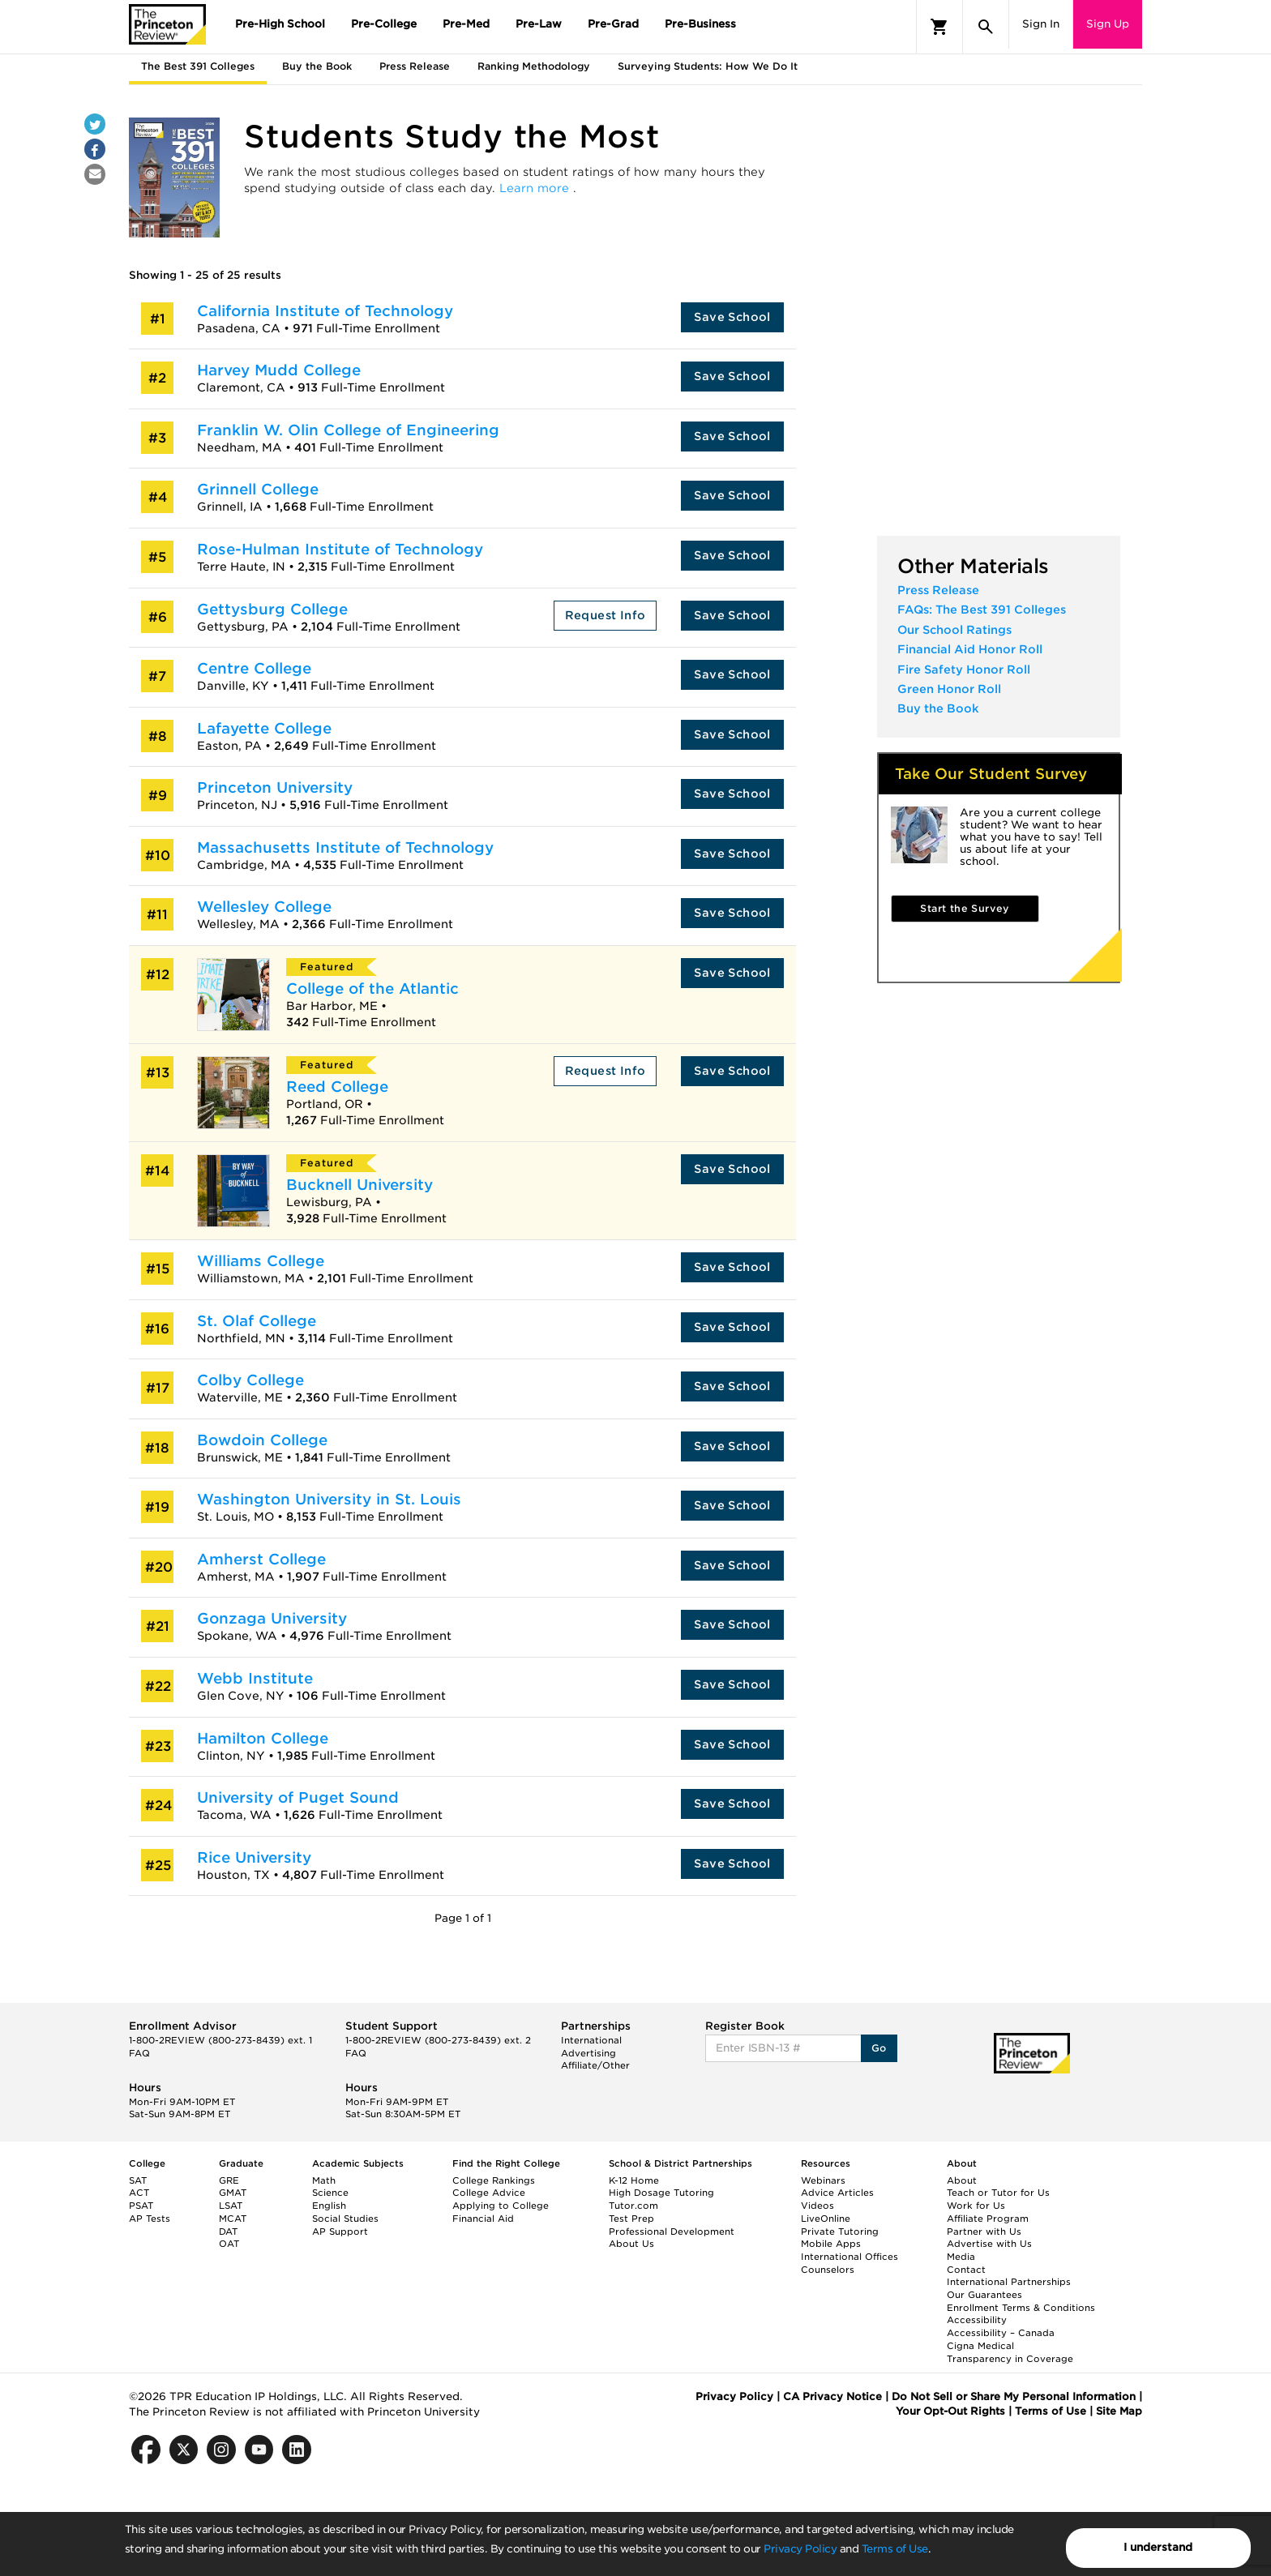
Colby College (250, 1380)
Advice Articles (837, 2192)
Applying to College (500, 2205)
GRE (229, 2180)
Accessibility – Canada (1001, 2333)
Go (879, 2048)
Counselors (827, 2269)
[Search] (985, 26)
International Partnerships (1009, 2281)
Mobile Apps (831, 2243)
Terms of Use (895, 2549)
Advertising (588, 2053)
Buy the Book (938, 708)
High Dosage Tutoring (661, 2192)
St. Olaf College (256, 1320)
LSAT (230, 2205)
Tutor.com (633, 2205)
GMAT (232, 2192)
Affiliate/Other (595, 2065)
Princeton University (275, 787)
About (962, 2180)
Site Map (1119, 2411)
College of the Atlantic (372, 988)
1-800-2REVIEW (220, 2040)
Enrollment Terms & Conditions (1021, 2307)
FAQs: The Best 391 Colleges (981, 609)
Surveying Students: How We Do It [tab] (708, 66)
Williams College (260, 1260)
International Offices (849, 2256)
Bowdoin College (262, 1439)
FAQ (139, 2053)
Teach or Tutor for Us (998, 2192)
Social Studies (345, 2218)
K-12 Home (634, 2180)
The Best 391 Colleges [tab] (198, 66)
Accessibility (977, 2320)
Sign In (1040, 24)
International (591, 2040)
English (329, 2205)
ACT (139, 2192)
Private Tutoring (840, 2231)
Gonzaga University (272, 1618)
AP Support (340, 2231)
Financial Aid (483, 2218)
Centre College (254, 668)
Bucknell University (359, 1184)
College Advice (488, 2192)
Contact (966, 2269)
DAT (228, 2231)
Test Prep (631, 2218)
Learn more (536, 188)
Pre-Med (466, 24)
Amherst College (261, 1559)
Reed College (337, 1086)
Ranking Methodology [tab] (533, 66)
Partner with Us (984, 2231)
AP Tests (149, 2218)
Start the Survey (964, 908)
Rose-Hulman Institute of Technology (340, 549)
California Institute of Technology (325, 310)
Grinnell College (258, 489)
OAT (229, 2243)
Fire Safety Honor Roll (963, 669)
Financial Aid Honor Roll (969, 649)
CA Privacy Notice (832, 2396)
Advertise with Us (989, 2243)
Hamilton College (262, 1738)
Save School (732, 316)
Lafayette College (264, 728)
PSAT (141, 2205)
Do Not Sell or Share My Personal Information (1014, 2396)
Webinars (823, 2180)
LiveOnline (825, 2218)
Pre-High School (280, 24)
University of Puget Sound (298, 1797)
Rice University (254, 1857)
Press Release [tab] (414, 66)
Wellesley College (264, 906)
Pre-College (384, 24)
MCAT (232, 2218)
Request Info (605, 615)
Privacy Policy (800, 2549)
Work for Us (976, 2205)
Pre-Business (700, 24)
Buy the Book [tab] (317, 66)
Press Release (938, 590)
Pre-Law (539, 24)
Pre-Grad (613, 24)
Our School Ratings (954, 629)
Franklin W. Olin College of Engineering (348, 430)
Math (324, 2180)
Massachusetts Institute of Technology (345, 847)
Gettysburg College (272, 609)
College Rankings (493, 2180)
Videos (817, 2205)
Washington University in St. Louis (329, 1499)
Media (961, 2256)
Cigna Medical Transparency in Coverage (1010, 2352)
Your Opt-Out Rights (950, 2411)
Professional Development (671, 2231)
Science (330, 2192)
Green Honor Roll (949, 689)
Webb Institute (255, 1678)
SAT (138, 2180)
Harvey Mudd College (279, 370)
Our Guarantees (984, 2294)
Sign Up (1107, 24)
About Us (631, 2243)
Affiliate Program (988, 2218)
